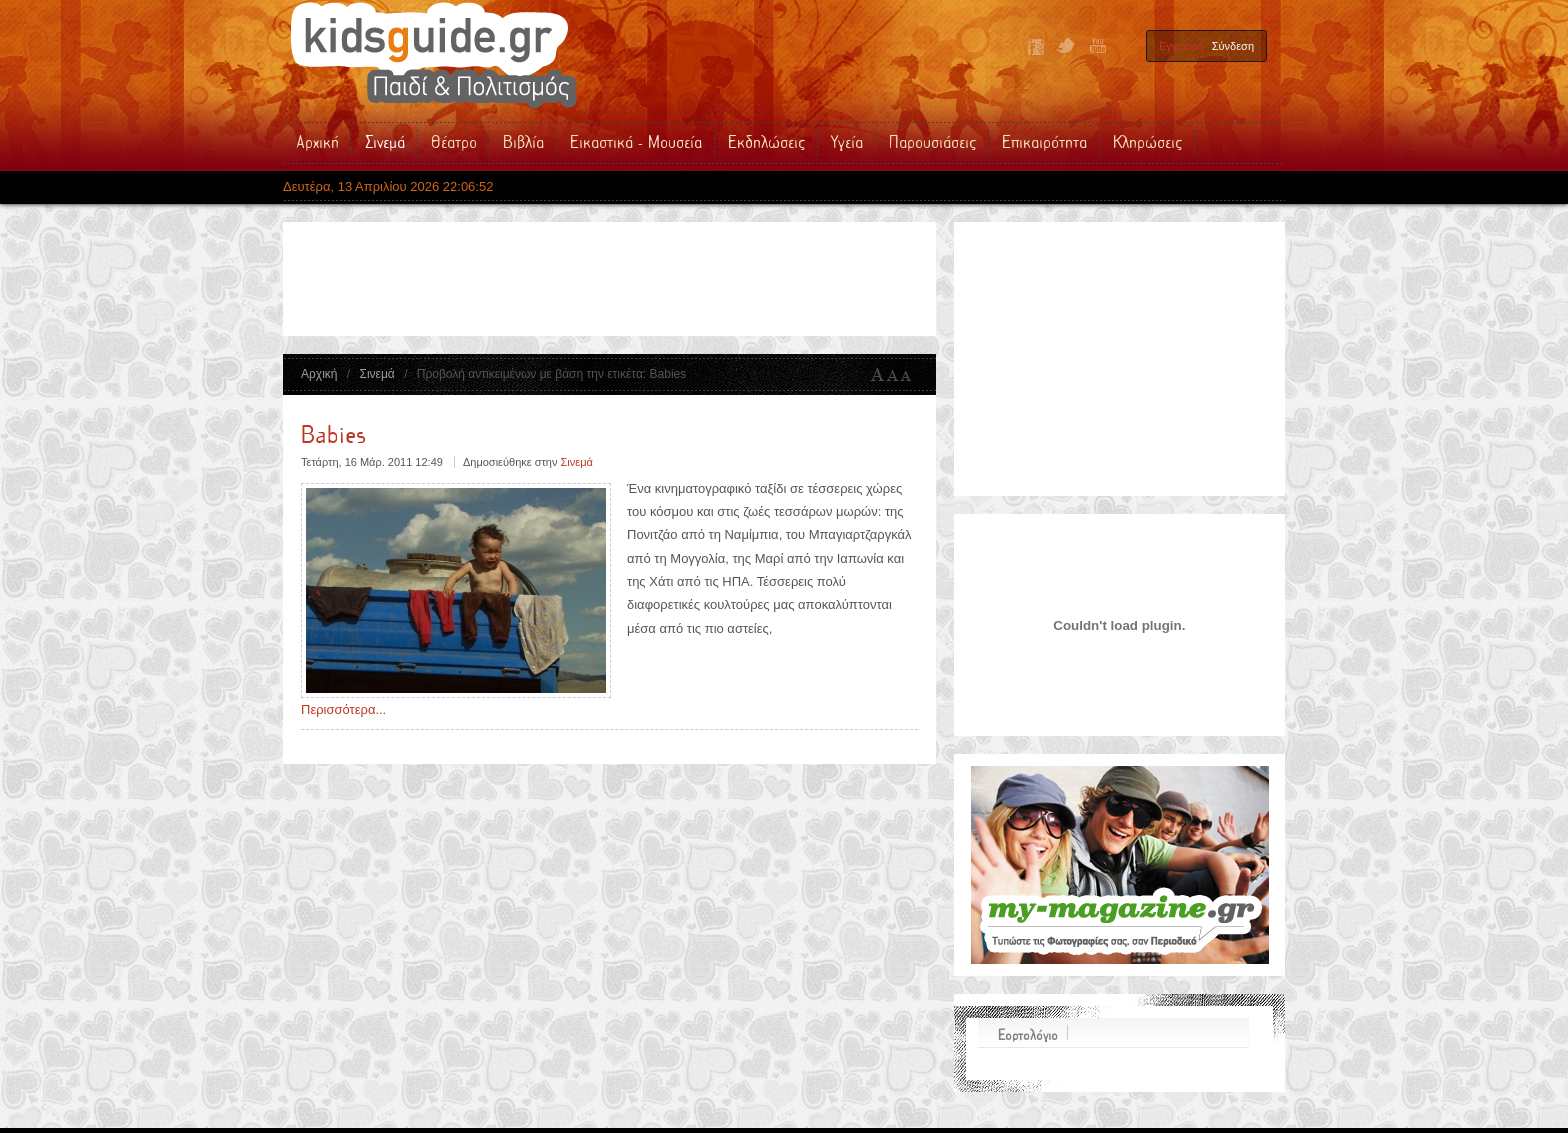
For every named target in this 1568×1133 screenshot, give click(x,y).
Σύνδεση (1233, 46)
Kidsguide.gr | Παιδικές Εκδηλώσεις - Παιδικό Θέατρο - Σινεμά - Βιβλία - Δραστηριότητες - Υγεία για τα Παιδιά (433, 55)
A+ (878, 375)
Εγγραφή (1181, 46)
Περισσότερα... (343, 709)
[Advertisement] (663, 279)
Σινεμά (376, 374)
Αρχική (319, 374)
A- (910, 375)
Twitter (1066, 47)
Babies (333, 435)
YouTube (1096, 47)
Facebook (1036, 47)
